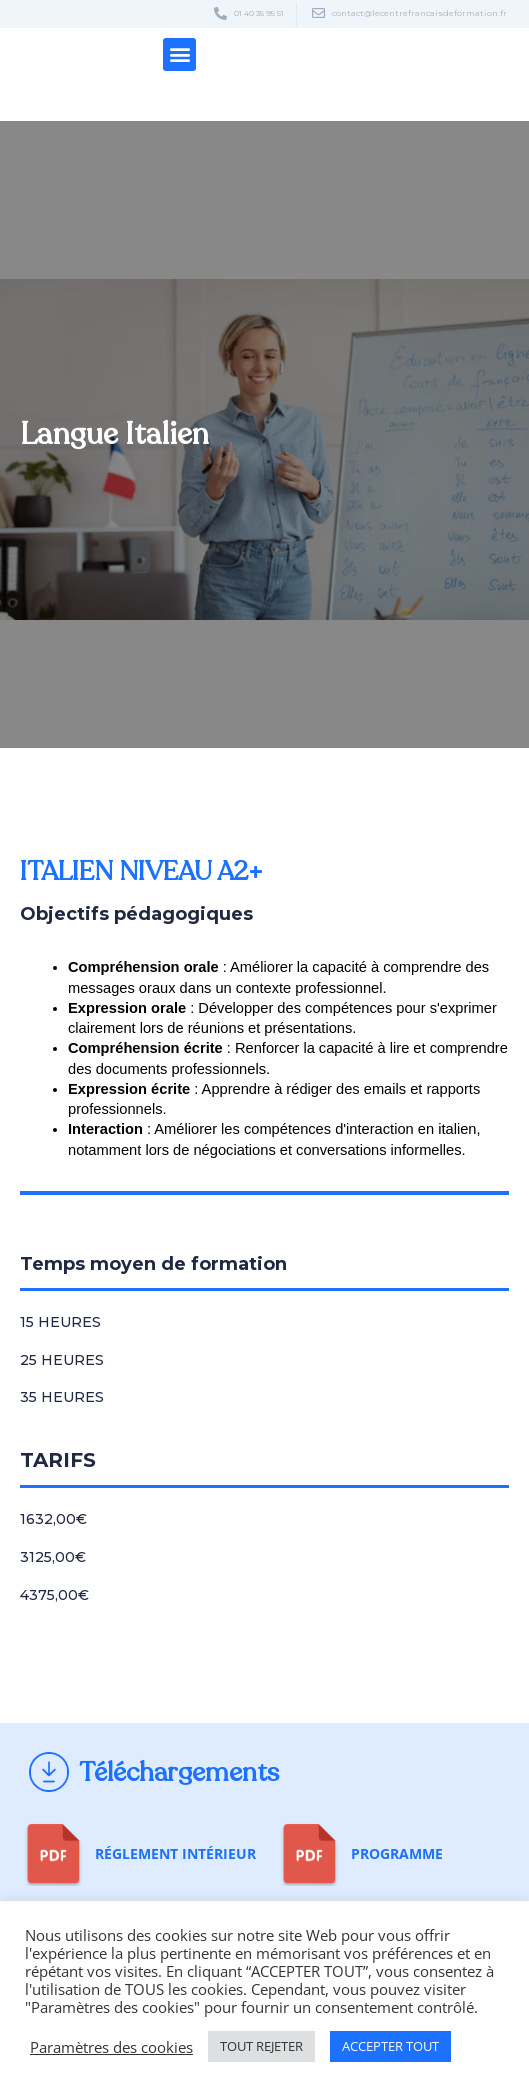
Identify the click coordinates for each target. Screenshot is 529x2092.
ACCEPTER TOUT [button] (390, 2046)
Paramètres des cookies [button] (111, 2047)
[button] (179, 54)
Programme (397, 1853)
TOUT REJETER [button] (261, 2046)
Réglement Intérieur (175, 1853)
